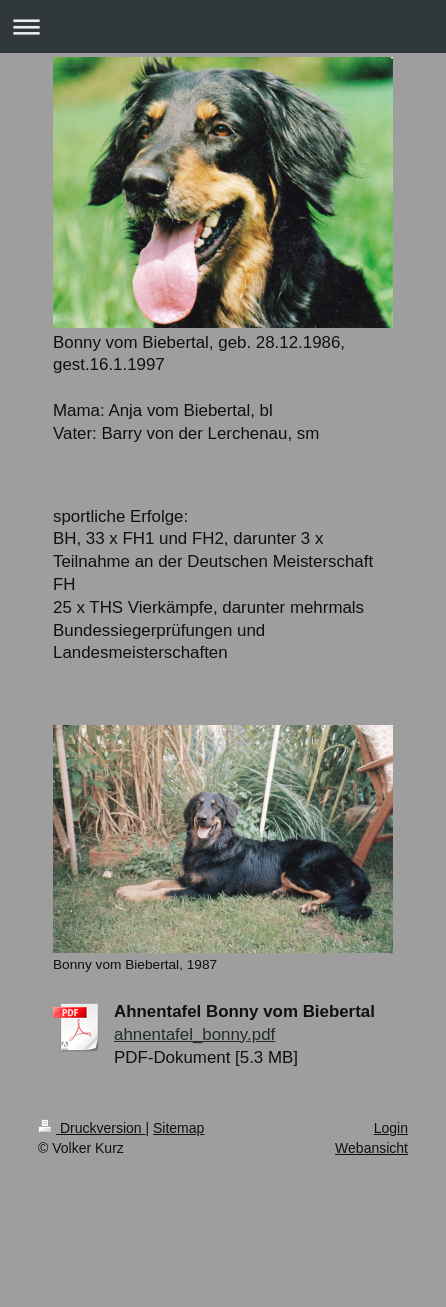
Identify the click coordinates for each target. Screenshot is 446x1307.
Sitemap (178, 1128)
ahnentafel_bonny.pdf (194, 1034)
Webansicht (371, 1148)
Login (391, 1128)
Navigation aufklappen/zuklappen (223, 26)
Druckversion (91, 1128)
